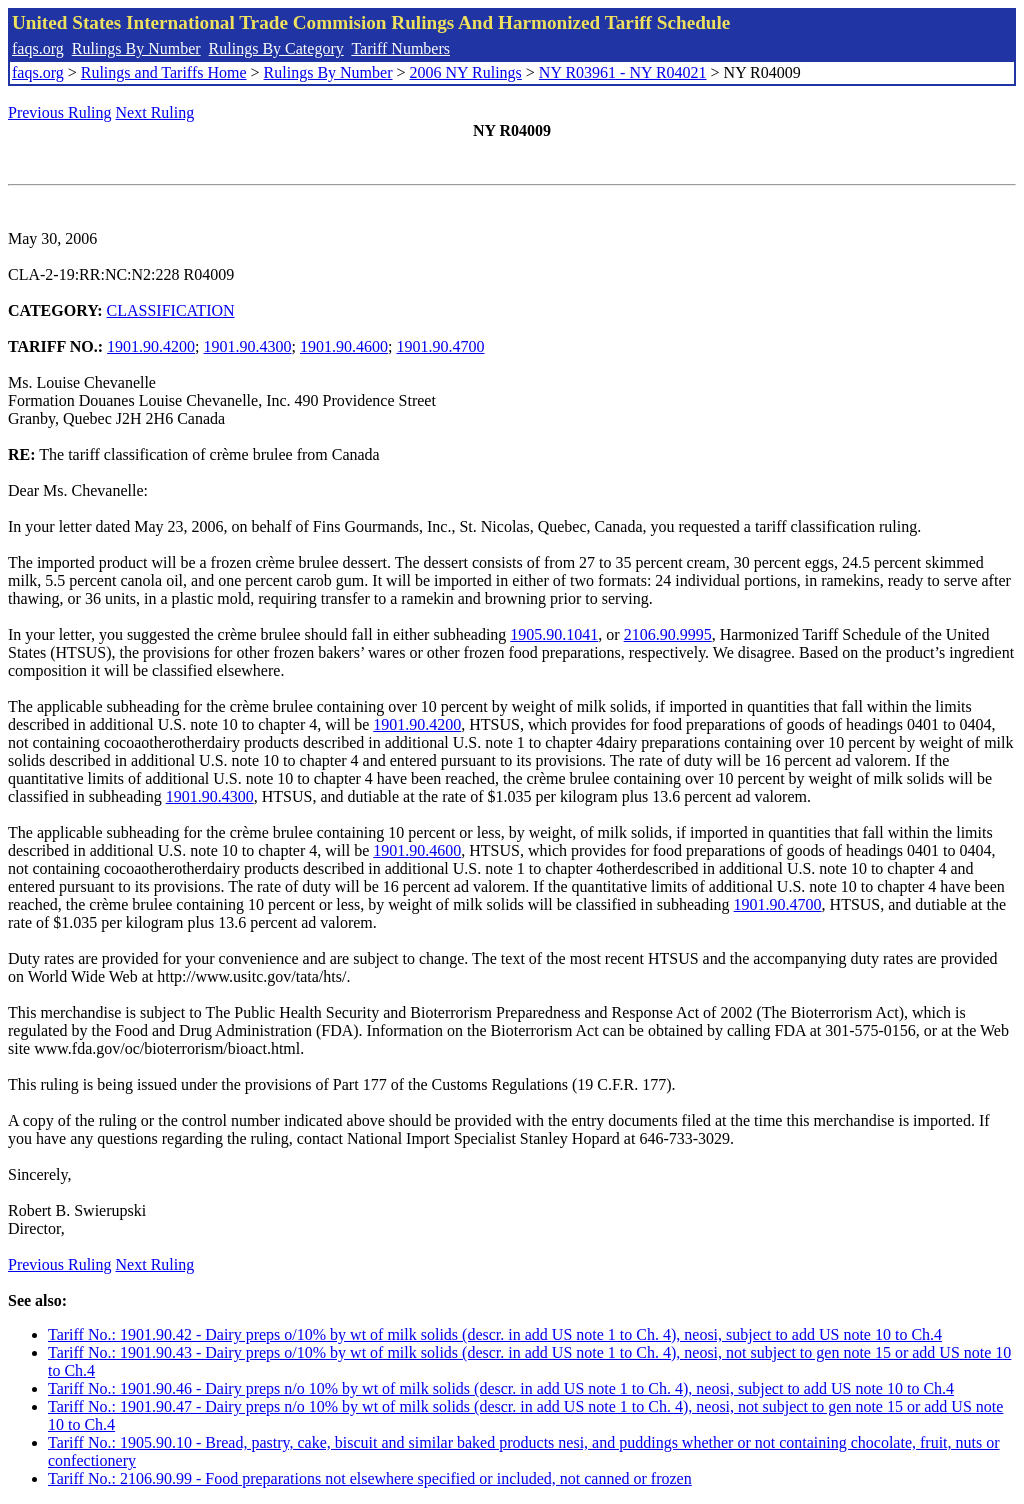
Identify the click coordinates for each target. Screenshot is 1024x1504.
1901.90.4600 (344, 346)
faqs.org (38, 48)
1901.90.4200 (151, 346)
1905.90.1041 (554, 634)
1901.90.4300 (248, 346)
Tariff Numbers (400, 48)
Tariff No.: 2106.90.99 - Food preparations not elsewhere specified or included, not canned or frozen (370, 1478)
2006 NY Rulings (466, 72)
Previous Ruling (60, 112)
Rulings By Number (136, 48)
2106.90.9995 (668, 634)
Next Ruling (155, 112)
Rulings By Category (276, 48)
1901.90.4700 (440, 346)
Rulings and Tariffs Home (164, 72)
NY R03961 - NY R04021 (623, 72)
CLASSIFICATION (171, 310)
